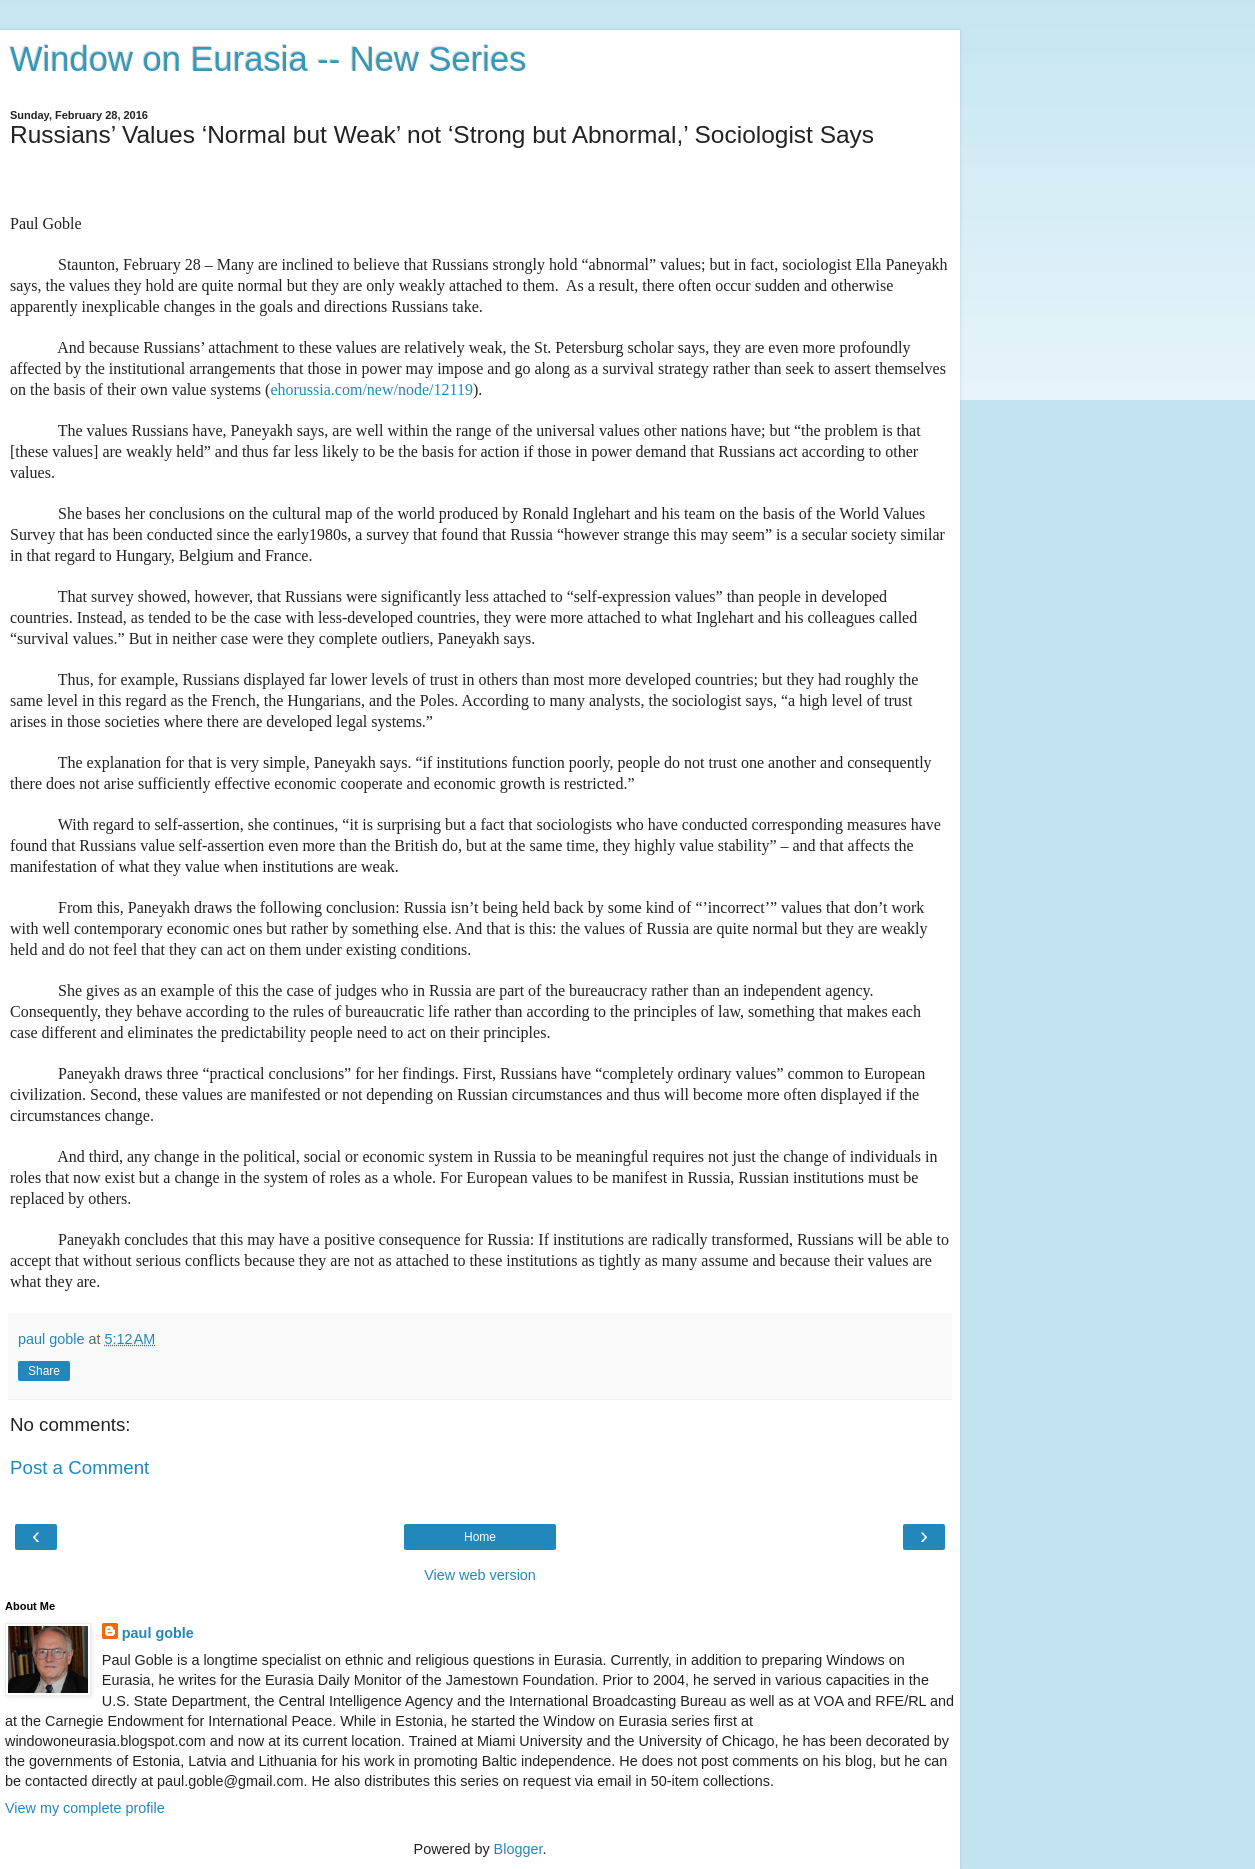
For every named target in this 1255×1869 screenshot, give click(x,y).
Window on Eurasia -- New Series (268, 59)
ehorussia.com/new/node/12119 (371, 389)
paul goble (158, 1633)
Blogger (518, 1849)
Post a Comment (79, 1467)
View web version (480, 1575)
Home (480, 1537)
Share (44, 1371)
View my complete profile (85, 1808)
